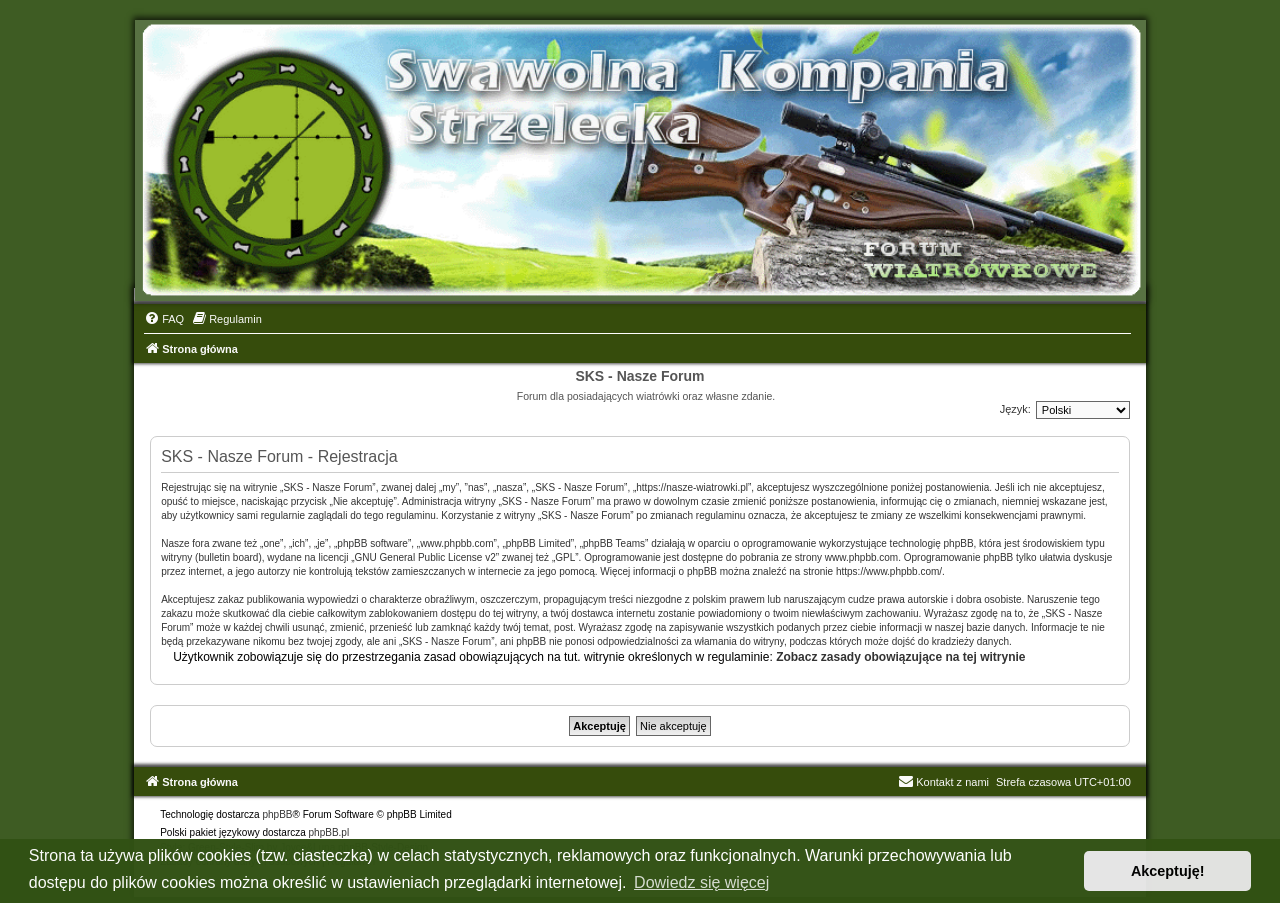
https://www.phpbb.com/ (889, 571)
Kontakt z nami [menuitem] (943, 782)
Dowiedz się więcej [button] (701, 882)
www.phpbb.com (861, 557)
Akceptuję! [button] (1168, 871)
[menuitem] (164, 319)
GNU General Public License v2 (425, 557)
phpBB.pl (329, 832)
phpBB (277, 814)
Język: (1015, 409)
